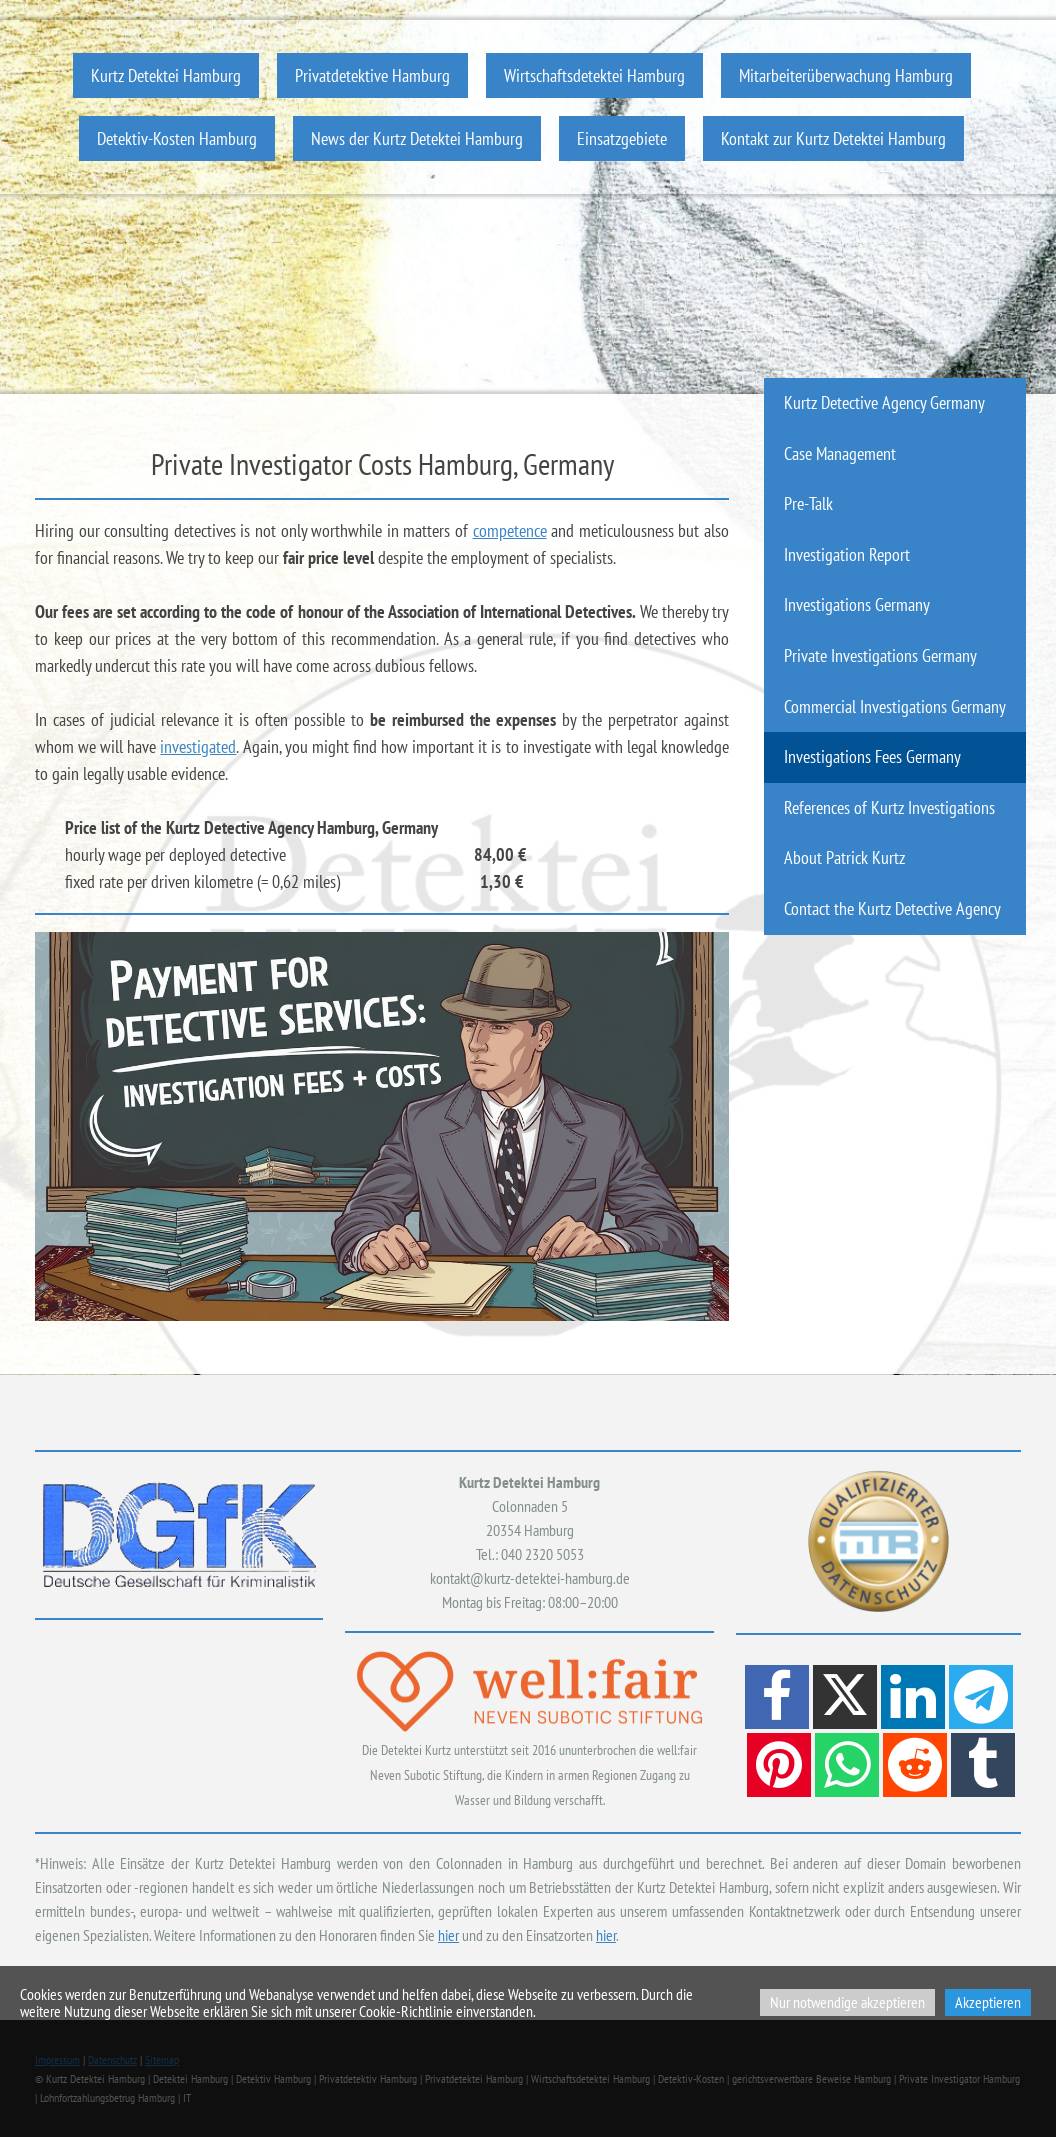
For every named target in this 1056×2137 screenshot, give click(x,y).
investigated (198, 746)
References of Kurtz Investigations (889, 807)
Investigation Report (847, 554)
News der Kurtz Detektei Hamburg (417, 138)
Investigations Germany (857, 604)
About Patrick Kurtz (844, 857)
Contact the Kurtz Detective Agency (892, 908)
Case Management (840, 453)
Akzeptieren (988, 2002)
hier (448, 1935)
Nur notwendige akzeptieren (847, 2002)
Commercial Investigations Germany (895, 706)
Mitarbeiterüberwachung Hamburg (846, 75)
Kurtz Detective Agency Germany (884, 402)
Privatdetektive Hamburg (372, 75)
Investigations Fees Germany (872, 756)
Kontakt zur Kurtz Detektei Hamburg (833, 138)
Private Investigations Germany (880, 655)
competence (510, 530)
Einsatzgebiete (622, 138)
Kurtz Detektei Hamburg (166, 75)
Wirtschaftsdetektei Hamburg (594, 75)
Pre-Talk (808, 503)
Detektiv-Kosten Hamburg (177, 138)
